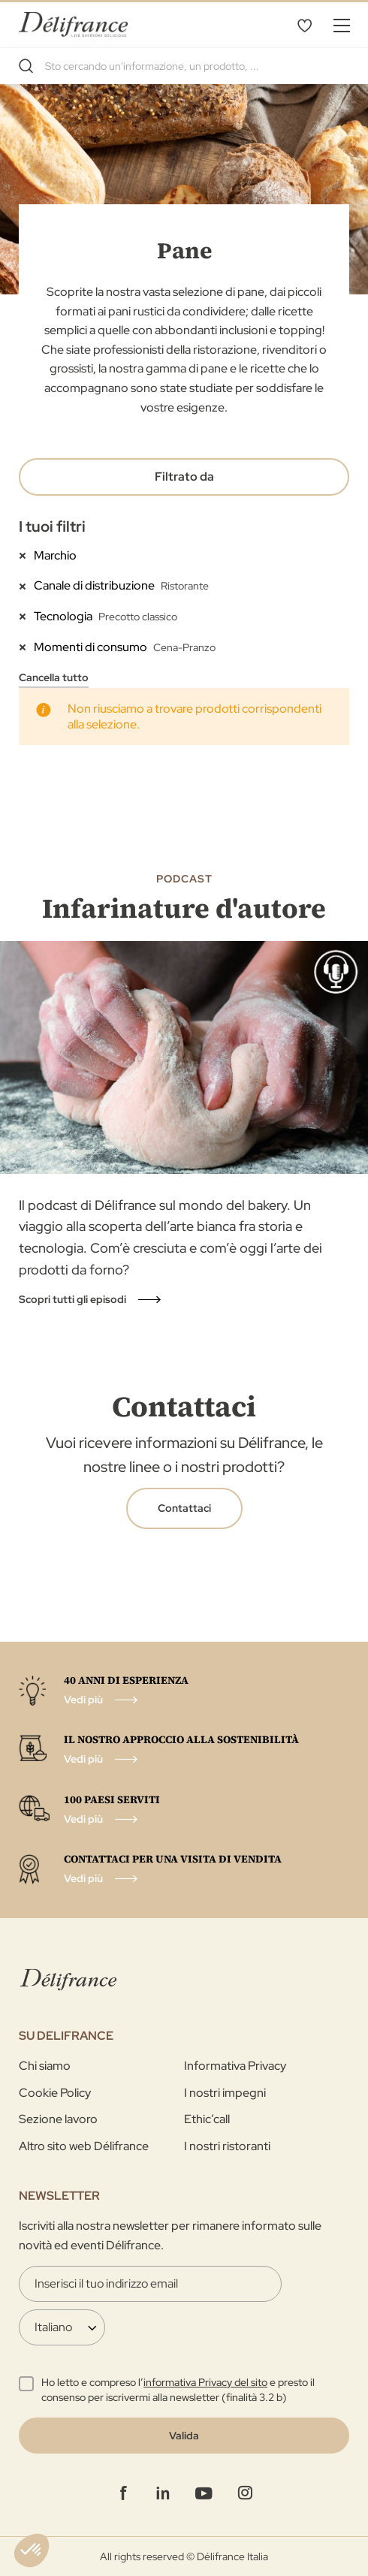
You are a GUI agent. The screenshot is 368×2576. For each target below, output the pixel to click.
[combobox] (184, 66)
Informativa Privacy (235, 2066)
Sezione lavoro (58, 2119)
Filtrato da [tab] (184, 476)
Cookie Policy (55, 2093)
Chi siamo (45, 2066)
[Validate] (184, 2436)
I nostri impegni (225, 2093)
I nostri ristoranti (227, 2146)
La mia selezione (304, 25)
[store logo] (73, 24)
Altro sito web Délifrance (84, 2146)
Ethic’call (207, 2119)
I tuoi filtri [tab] (52, 526)
